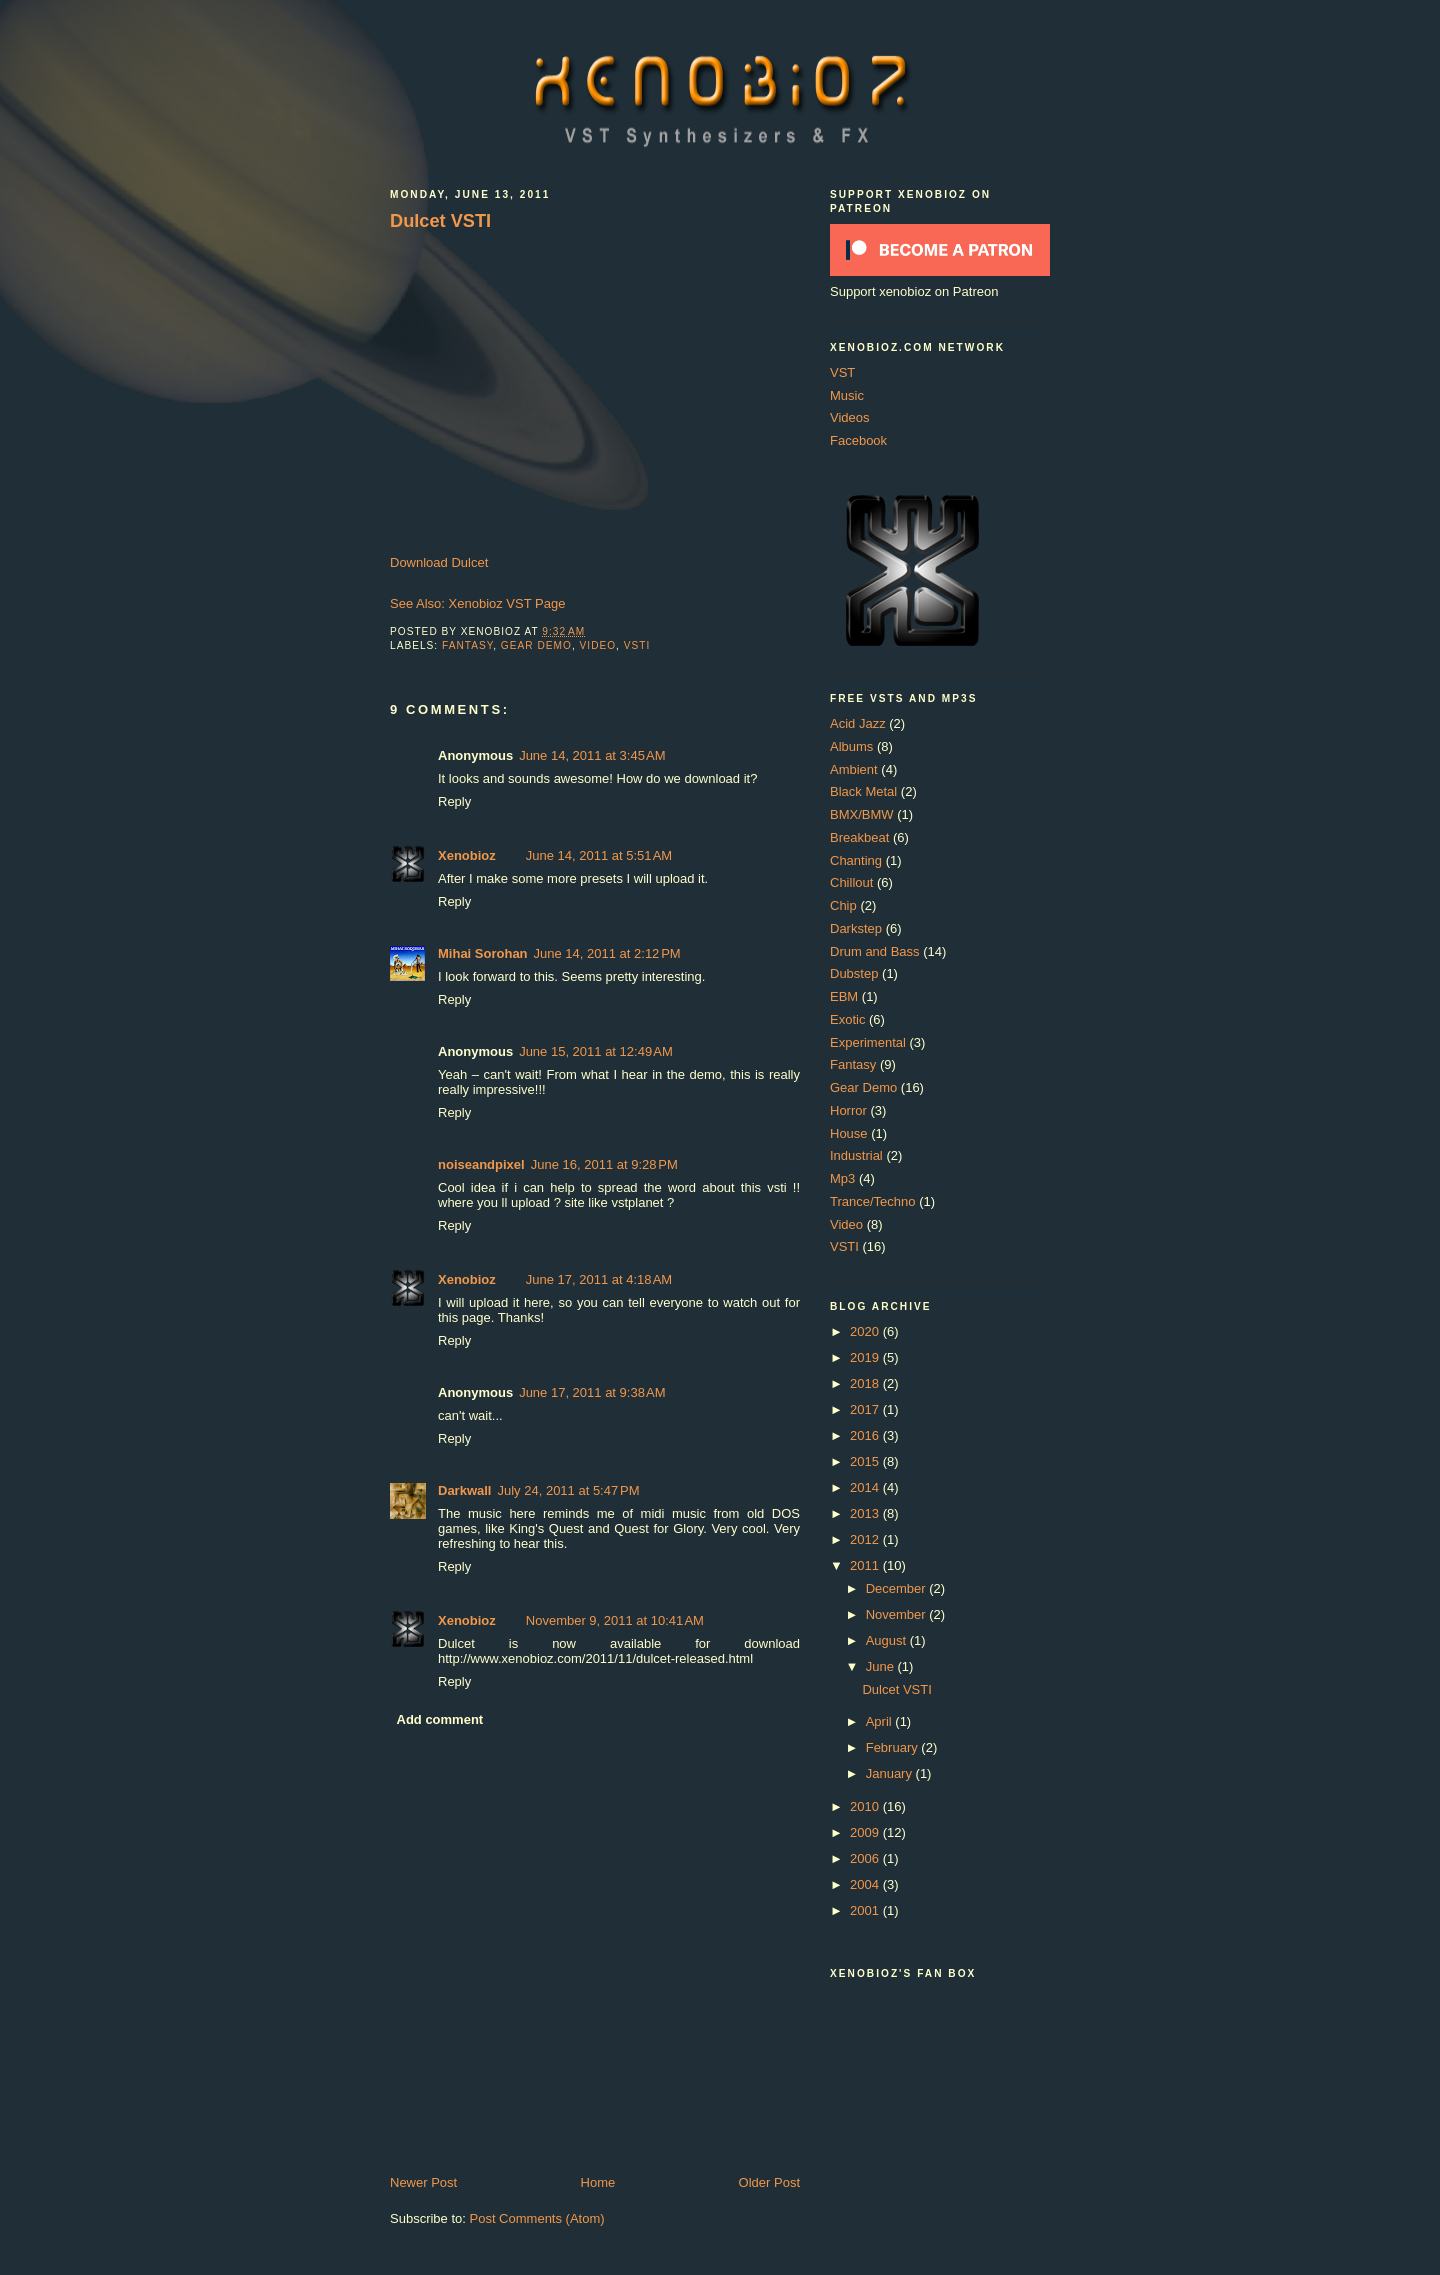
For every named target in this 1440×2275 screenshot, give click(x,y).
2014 (866, 1487)
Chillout (851, 882)
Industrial (856, 1155)
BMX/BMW (862, 814)
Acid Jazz (858, 723)
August (888, 1640)
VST (842, 372)
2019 (866, 1357)
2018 (866, 1383)
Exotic (847, 1019)
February (894, 1747)
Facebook (858, 440)
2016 (866, 1435)
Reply (454, 801)
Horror (848, 1110)
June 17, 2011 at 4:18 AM (599, 1279)
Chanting (856, 860)
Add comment (440, 1719)
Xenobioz (467, 855)
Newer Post (423, 2182)
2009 (866, 1832)
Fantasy (467, 645)
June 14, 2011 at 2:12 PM (607, 953)
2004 (866, 1884)
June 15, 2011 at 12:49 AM (596, 1051)
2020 (866, 1331)
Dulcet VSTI (440, 221)
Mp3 (842, 1178)
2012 (866, 1539)
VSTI (637, 645)
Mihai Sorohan (483, 953)
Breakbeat (859, 837)
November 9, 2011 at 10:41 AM (615, 1620)
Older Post (769, 2182)
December (898, 1588)
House (849, 1133)
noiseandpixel (481, 1164)
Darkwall (464, 1490)
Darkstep (856, 928)
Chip (843, 905)
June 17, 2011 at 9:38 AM (592, 1392)
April (881, 1721)
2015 (866, 1461)
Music (847, 395)
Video (598, 645)
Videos (850, 417)
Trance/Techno (873, 1201)
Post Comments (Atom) (537, 2218)
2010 (866, 1806)
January (891, 1773)
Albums (851, 746)
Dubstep (854, 973)
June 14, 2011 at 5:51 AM (599, 855)
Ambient (854, 769)
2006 (866, 1858)
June (882, 1666)
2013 (866, 1513)
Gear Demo (536, 645)
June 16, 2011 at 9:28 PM (604, 1164)
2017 (866, 1409)
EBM (844, 996)
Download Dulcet (439, 562)
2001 (866, 1910)
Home (598, 2182)
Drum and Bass (875, 951)
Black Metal (863, 791)
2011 (866, 1565)
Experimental (868, 1042)
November (898, 1614)
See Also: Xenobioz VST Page (477, 603)
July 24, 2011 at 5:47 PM (568, 1490)
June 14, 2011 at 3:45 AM (592, 755)
